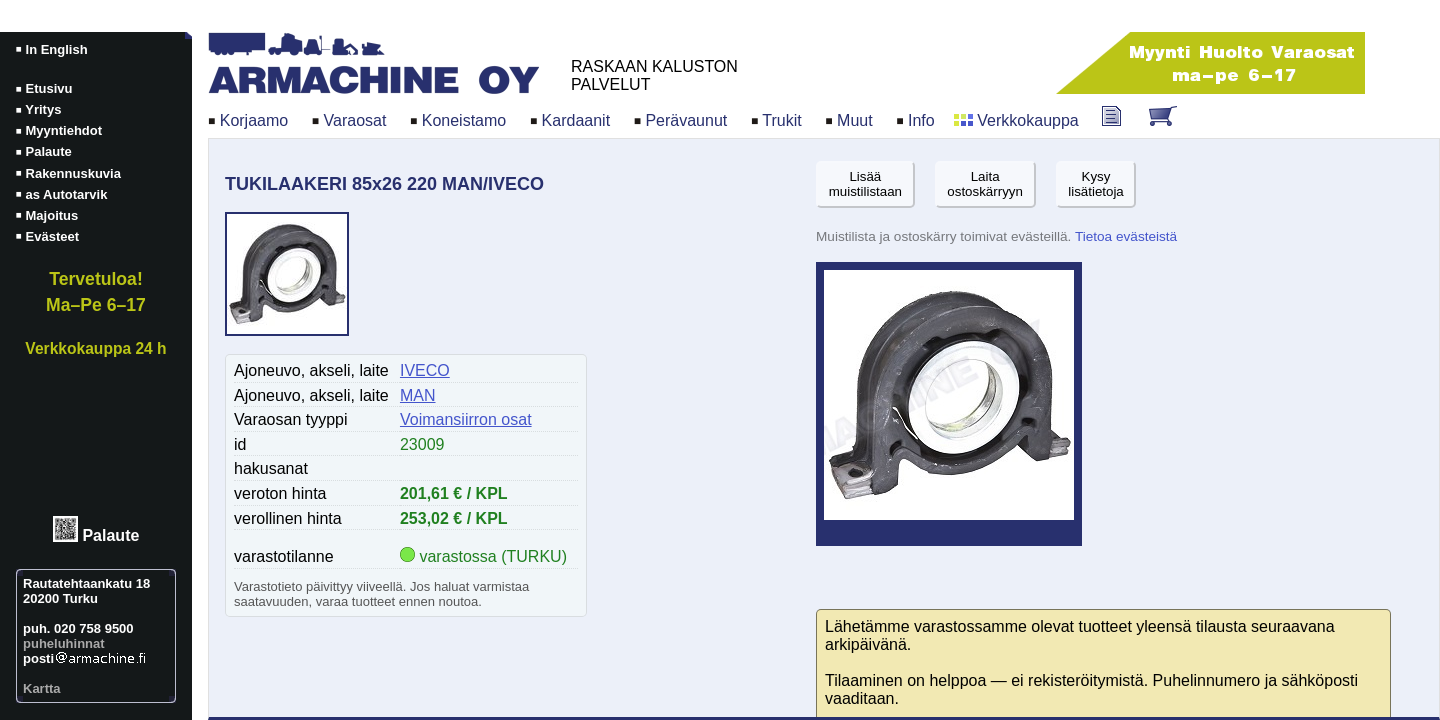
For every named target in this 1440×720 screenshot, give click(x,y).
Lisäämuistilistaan (865, 184)
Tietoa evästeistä (1126, 236)
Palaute (110, 536)
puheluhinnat (64, 643)
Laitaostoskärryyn (985, 184)
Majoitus (52, 215)
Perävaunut (686, 120)
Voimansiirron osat (466, 419)
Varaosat (355, 120)
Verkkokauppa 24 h (95, 348)
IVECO (425, 370)
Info (921, 120)
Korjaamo (254, 120)
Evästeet (52, 236)
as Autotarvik (67, 194)
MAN (418, 395)
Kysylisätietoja (1096, 184)
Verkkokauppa (1027, 120)
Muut (855, 120)
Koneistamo (464, 120)
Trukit (781, 120)
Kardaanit (576, 120)
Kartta (42, 688)
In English (57, 49)
